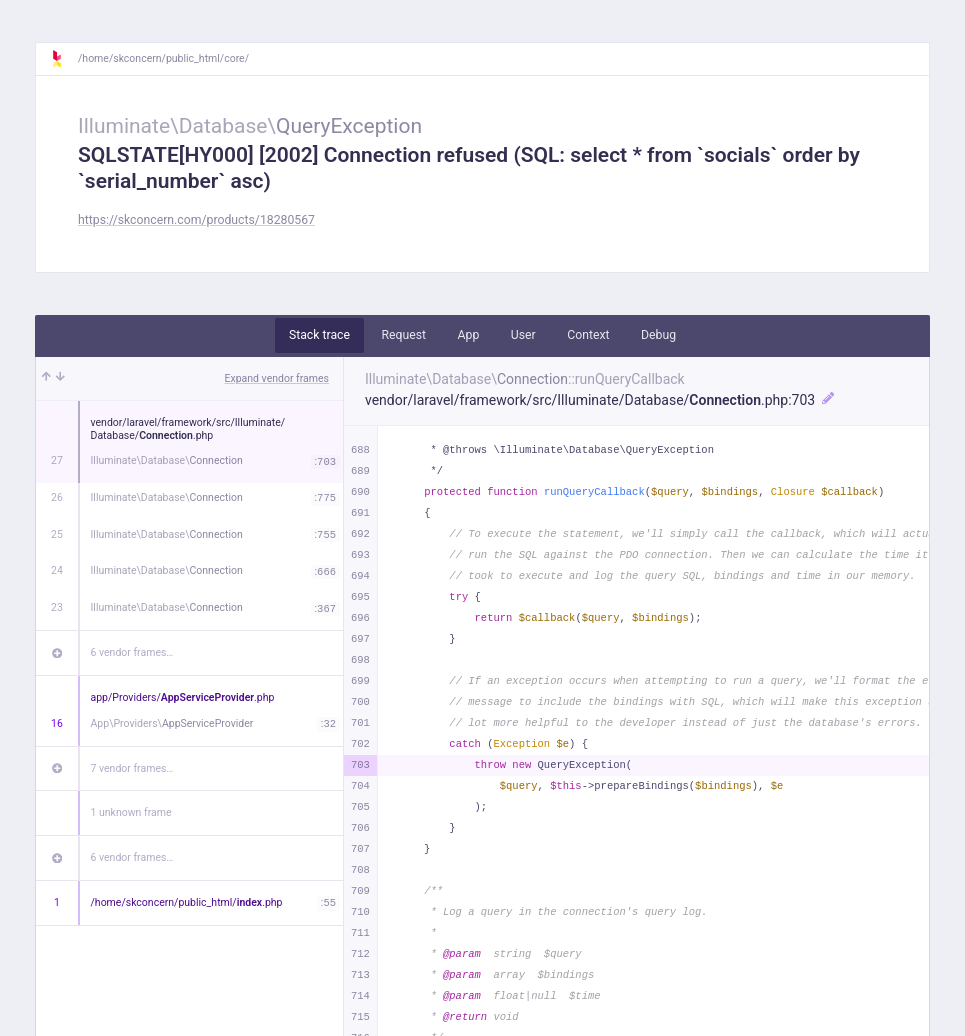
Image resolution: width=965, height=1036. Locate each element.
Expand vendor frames (277, 378)
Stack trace (319, 335)
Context (588, 335)
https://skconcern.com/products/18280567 (196, 220)
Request (403, 335)
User (523, 335)
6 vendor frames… (132, 652)
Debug (658, 335)
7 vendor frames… (132, 768)
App (469, 335)
